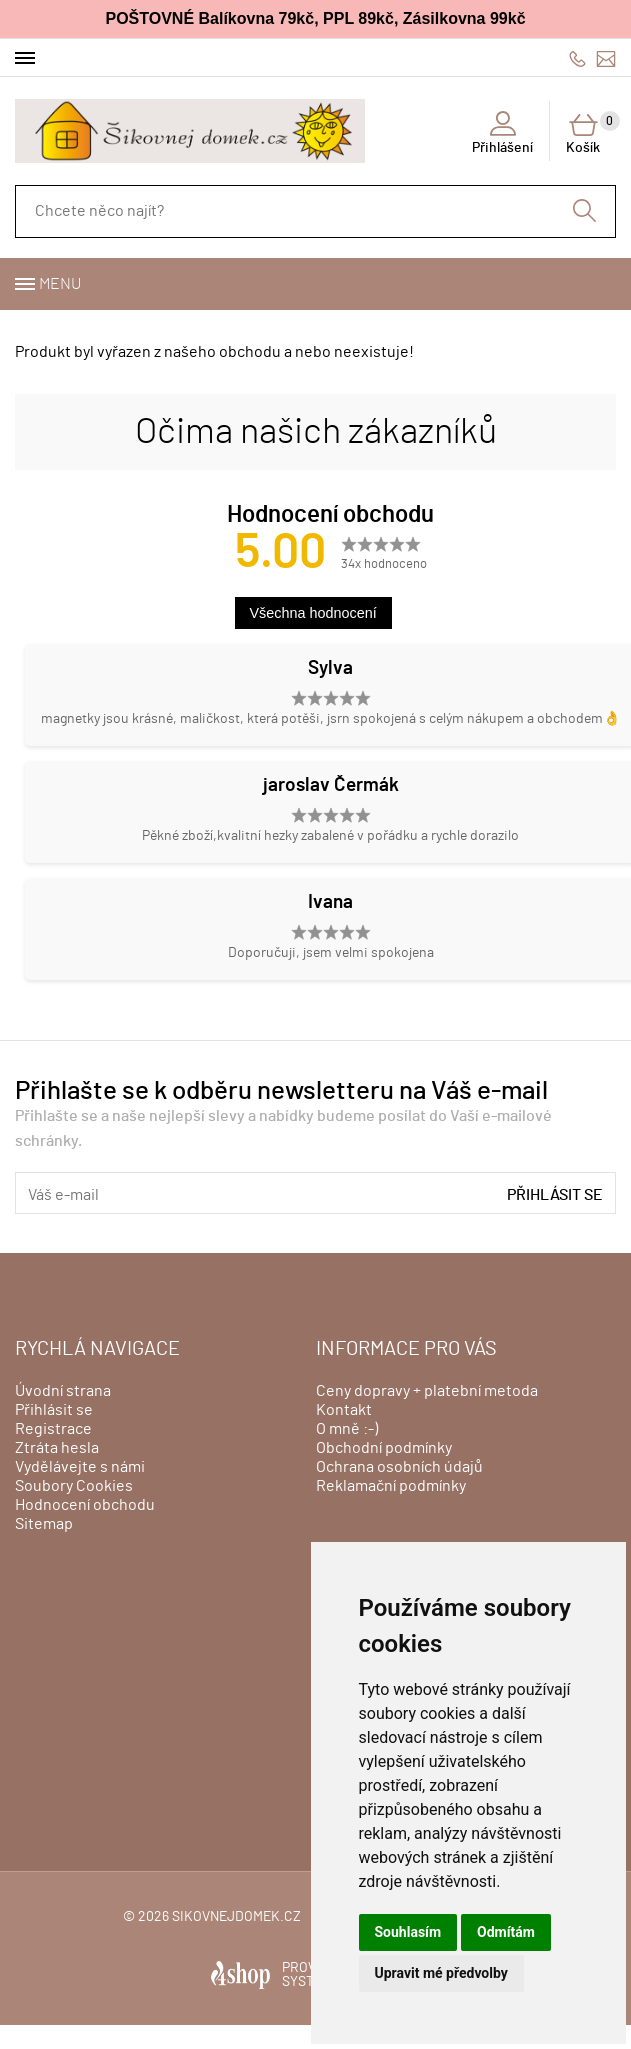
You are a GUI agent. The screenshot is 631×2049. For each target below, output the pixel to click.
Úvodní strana (63, 1391)
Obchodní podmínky (384, 1448)
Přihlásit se (555, 1195)
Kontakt (344, 1410)
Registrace (53, 1429)
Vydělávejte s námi (80, 1467)
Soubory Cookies (74, 1486)
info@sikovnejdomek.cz (606, 58)
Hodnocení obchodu (85, 1505)
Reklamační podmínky (391, 1486)
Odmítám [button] (506, 1932)
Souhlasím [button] (408, 1932)
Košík (591, 133)
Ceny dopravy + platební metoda (427, 1391)
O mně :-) (347, 1429)
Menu (60, 284)
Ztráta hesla (57, 1448)
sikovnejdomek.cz (236, 1917)
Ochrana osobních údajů (399, 1467)
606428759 (577, 58)
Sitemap (44, 1524)
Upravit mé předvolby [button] (441, 1973)
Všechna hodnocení (313, 613)
